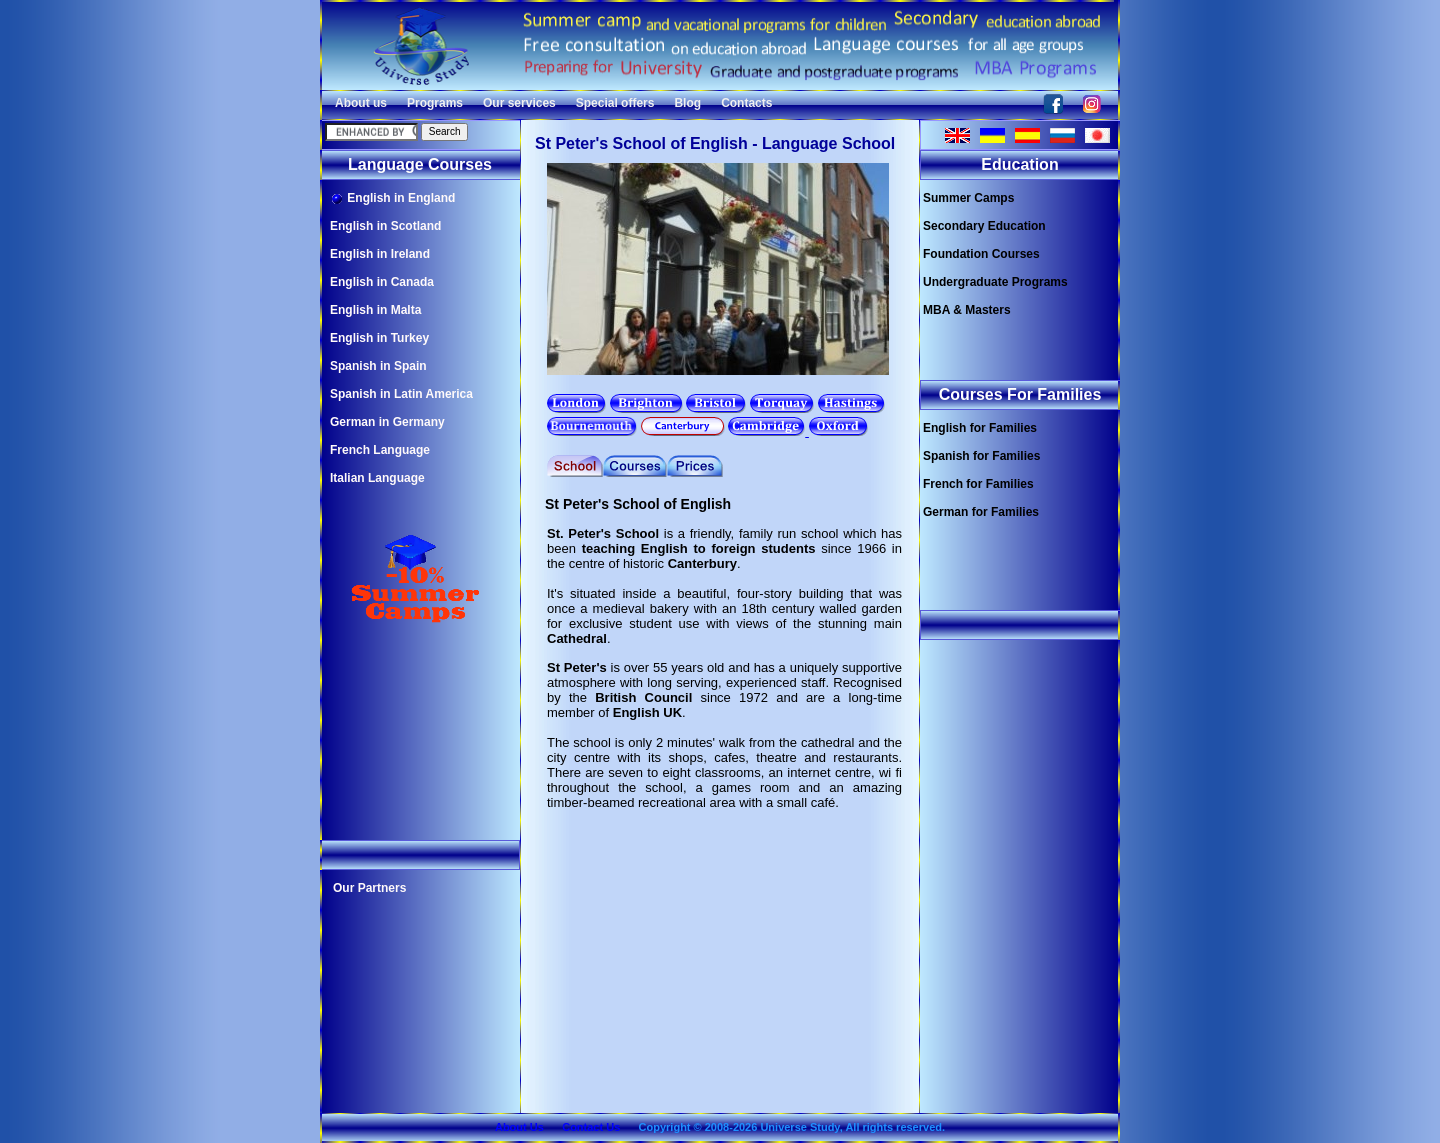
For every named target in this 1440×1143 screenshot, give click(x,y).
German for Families (981, 512)
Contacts (746, 103)
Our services (519, 103)
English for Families (980, 428)
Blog (687, 103)
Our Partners (369, 888)
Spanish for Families (981, 456)
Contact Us (591, 1127)
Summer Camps (968, 198)
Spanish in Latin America (401, 394)
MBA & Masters (967, 310)
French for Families (978, 484)
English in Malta (375, 310)
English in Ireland (380, 254)
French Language (380, 450)
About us (361, 103)
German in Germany (387, 422)
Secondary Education (984, 226)
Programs (435, 103)
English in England (392, 198)
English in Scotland (385, 226)
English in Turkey (379, 338)
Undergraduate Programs (995, 282)
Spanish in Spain (378, 366)
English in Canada (382, 282)
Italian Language (377, 478)
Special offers (615, 103)
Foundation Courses (981, 254)
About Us (519, 1127)
